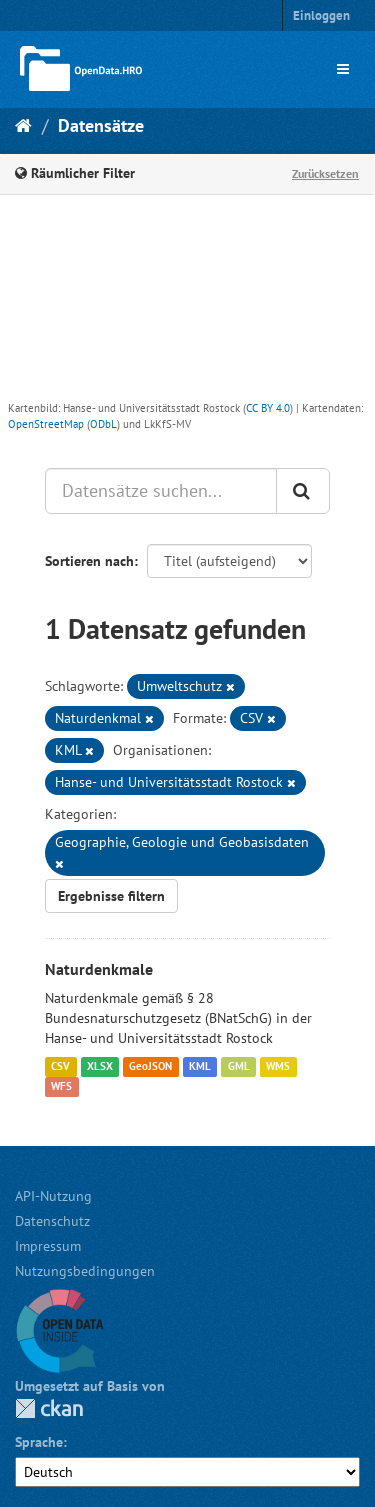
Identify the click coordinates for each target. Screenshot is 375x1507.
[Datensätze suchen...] (161, 491)
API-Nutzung (53, 1196)
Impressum (48, 1246)
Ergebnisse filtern (111, 896)
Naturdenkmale (99, 969)
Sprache (39, 1442)
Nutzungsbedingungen (85, 1271)
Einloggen (321, 15)
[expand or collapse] (343, 69)
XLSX (100, 1067)
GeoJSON (150, 1067)
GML (239, 1067)
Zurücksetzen (325, 173)
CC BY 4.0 (268, 408)
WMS (278, 1067)
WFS (61, 1087)
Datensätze (101, 125)
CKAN (49, 1408)
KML (200, 1067)
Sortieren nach (89, 561)
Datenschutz (52, 1221)
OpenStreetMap (46, 424)
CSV (60, 1067)
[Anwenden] (303, 491)
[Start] (23, 125)
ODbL (103, 424)
